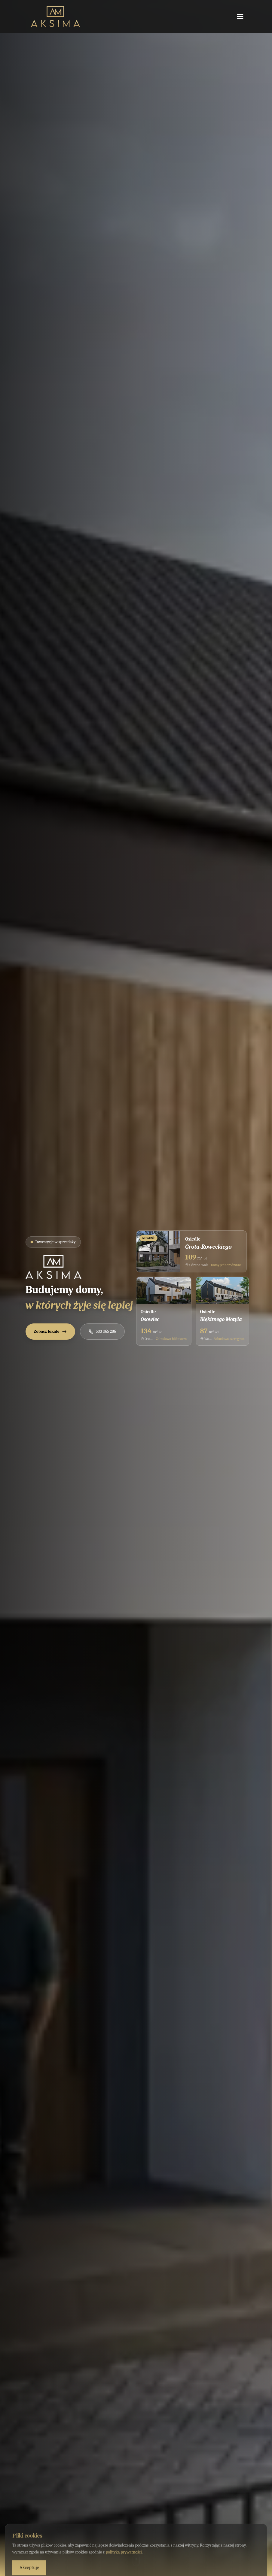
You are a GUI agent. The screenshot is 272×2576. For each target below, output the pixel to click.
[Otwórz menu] (240, 16)
